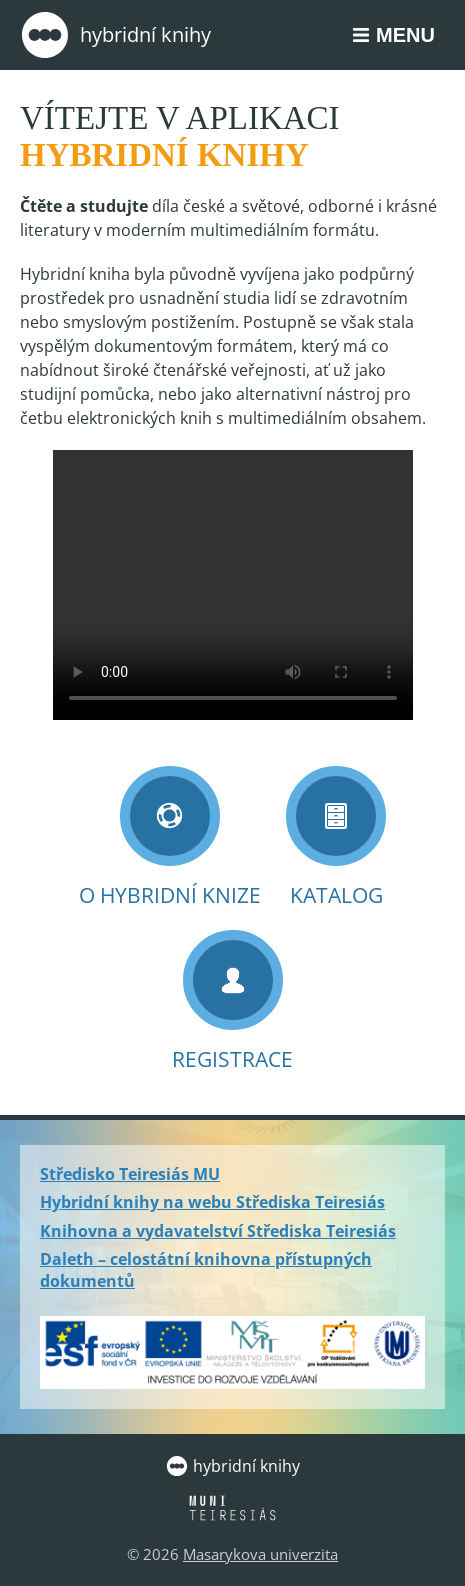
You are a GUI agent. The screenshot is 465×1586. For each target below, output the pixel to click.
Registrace (232, 1001)
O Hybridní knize (170, 837)
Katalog (336, 837)
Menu (405, 35)
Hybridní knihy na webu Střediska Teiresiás (212, 1202)
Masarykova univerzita (260, 1554)
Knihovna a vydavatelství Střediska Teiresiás (218, 1231)
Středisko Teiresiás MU (130, 1174)
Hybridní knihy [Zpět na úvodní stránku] (115, 35)
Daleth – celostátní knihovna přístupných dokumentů (206, 1270)
